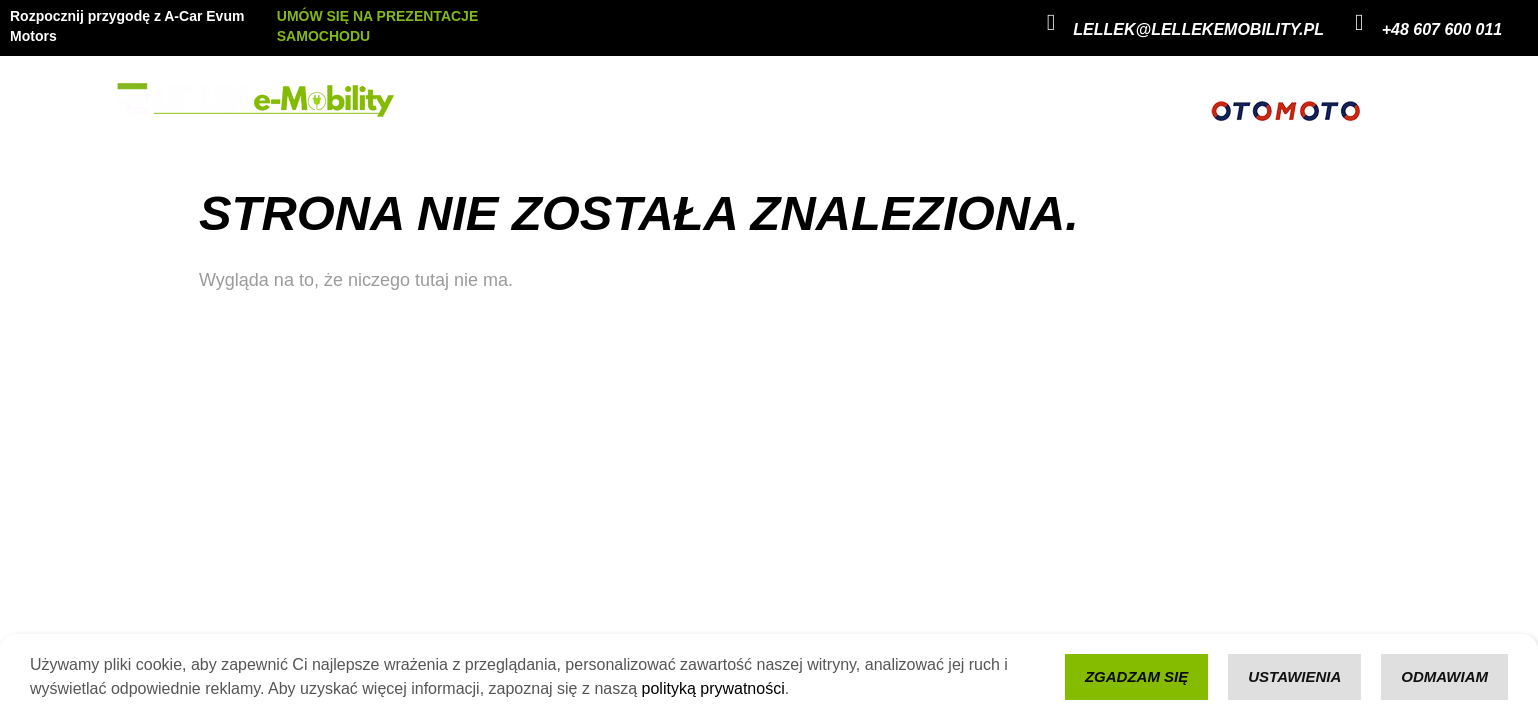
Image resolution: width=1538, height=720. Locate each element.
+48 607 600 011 (1442, 29)
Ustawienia (1294, 676)
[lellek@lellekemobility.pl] (1050, 22)
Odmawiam (1444, 676)
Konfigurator (845, 100)
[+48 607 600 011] (1359, 22)
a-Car (675, 100)
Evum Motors (582, 100)
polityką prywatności (713, 688)
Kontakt (749, 100)
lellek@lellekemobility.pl (1198, 29)
